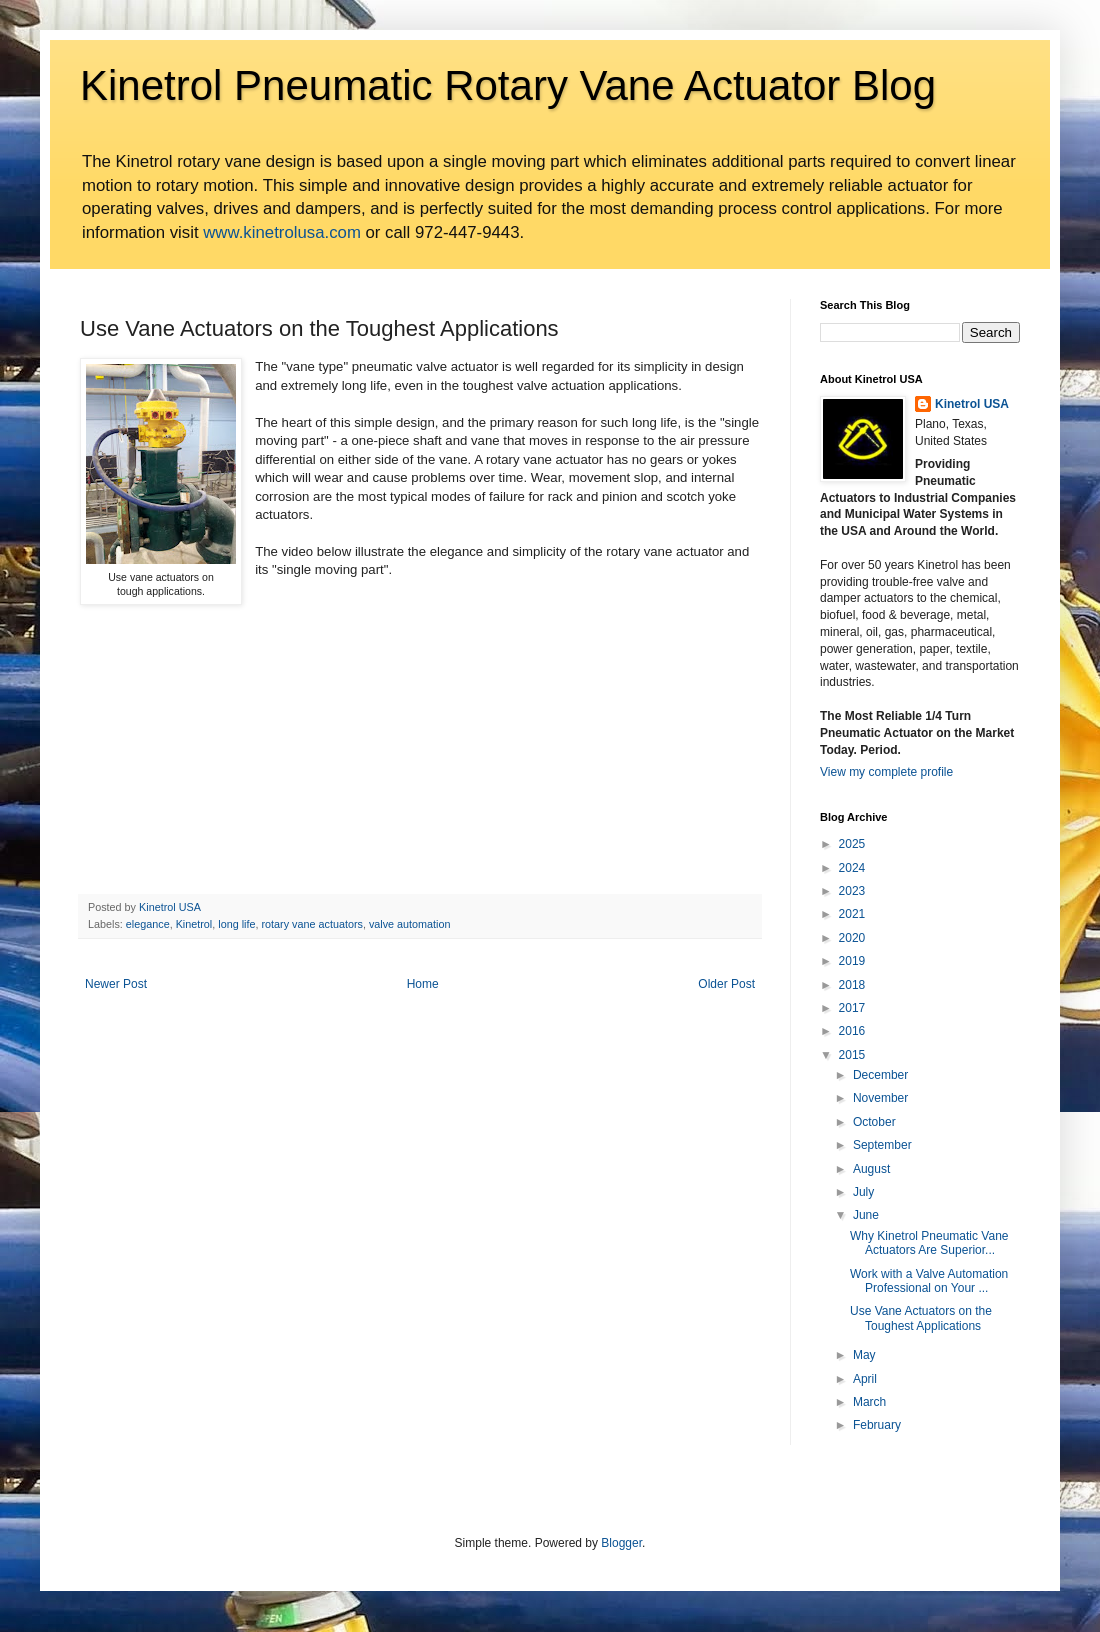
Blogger (621, 1543)
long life (236, 924)
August (871, 1169)
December (880, 1075)
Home (423, 984)
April (865, 1379)
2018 (852, 985)
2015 (852, 1055)
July (863, 1192)
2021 (852, 914)
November (880, 1098)
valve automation (410, 924)
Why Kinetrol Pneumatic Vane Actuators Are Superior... (929, 1243)
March (869, 1402)
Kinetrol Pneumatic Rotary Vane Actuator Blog (508, 85)
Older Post (726, 984)
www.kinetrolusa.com (282, 232)
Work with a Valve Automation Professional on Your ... (929, 1281)
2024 (852, 868)
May (864, 1355)
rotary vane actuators (311, 924)
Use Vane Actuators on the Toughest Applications (921, 1318)
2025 (852, 844)
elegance (148, 924)
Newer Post (116, 984)
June (866, 1215)
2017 (852, 1008)
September (882, 1145)
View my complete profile (886, 772)
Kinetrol (194, 924)
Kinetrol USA (972, 404)
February (877, 1425)
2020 (852, 938)
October (874, 1122)
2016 (852, 1031)
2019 (852, 961)
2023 (852, 891)
